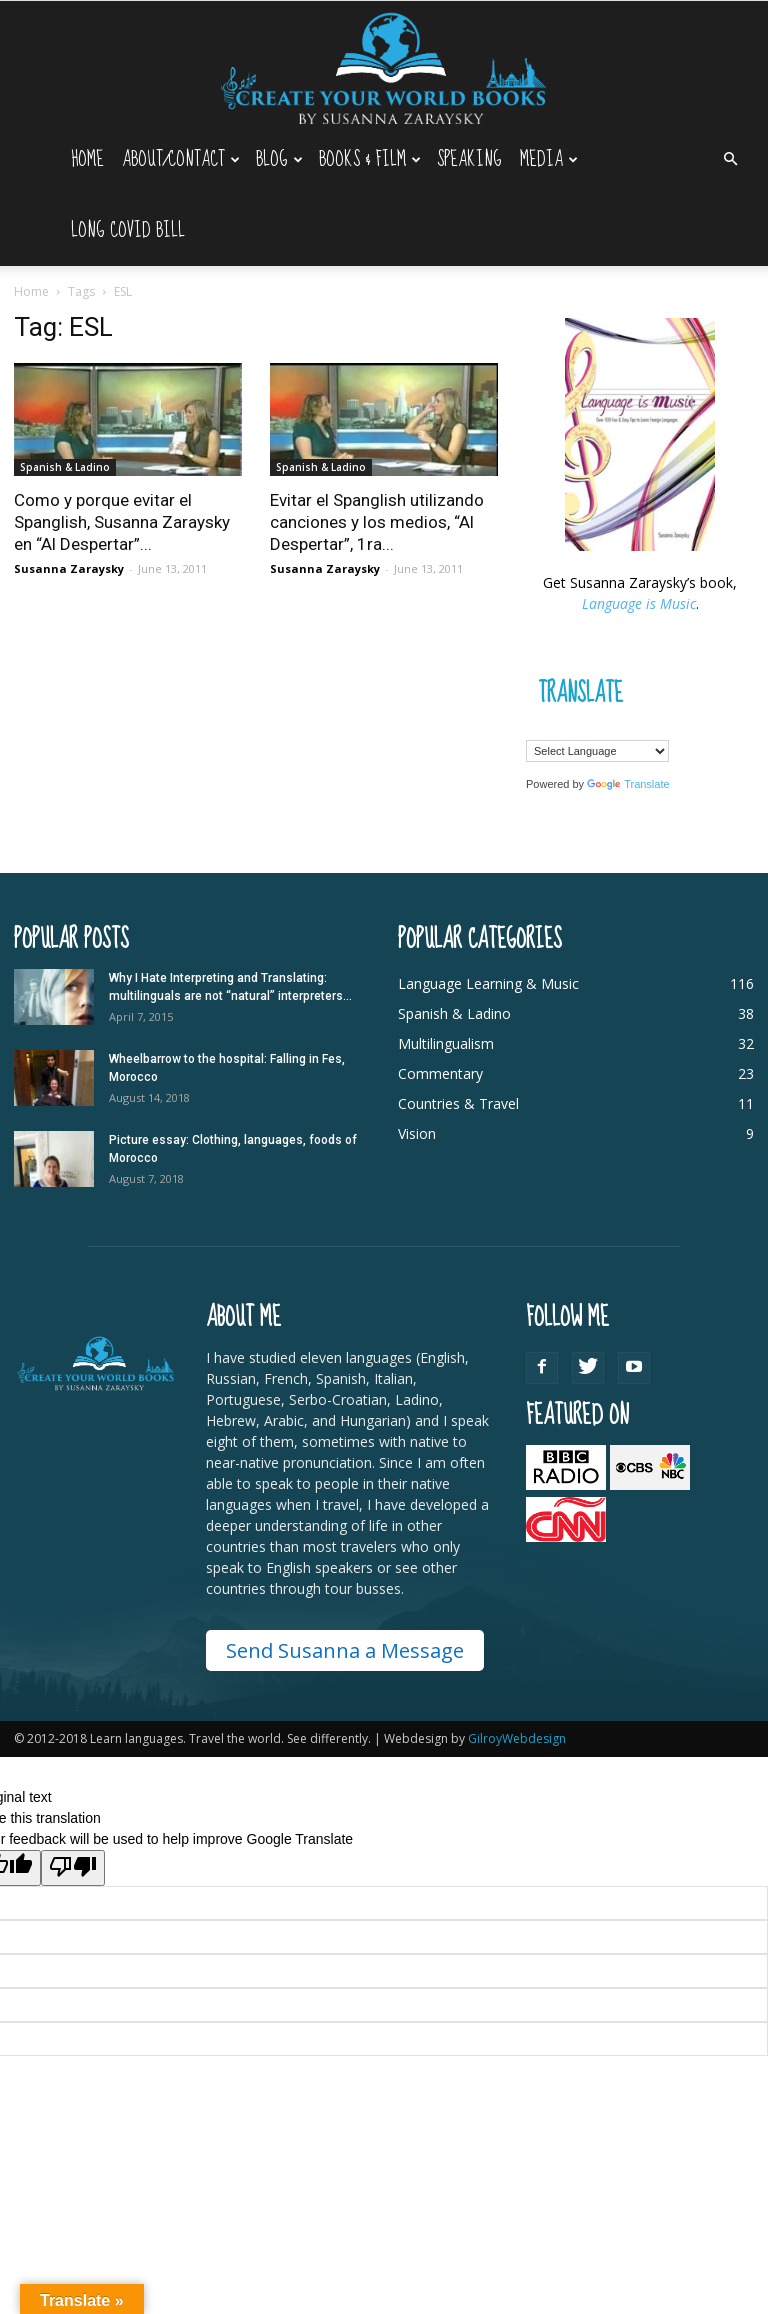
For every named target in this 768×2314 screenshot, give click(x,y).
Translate (628, 784)
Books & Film (370, 159)
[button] (730, 159)
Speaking (469, 159)
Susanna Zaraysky (69, 568)
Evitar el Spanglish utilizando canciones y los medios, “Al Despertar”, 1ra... (377, 522)
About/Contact (181, 159)
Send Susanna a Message (345, 1650)
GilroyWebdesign (517, 1738)
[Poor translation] (73, 1868)
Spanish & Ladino (65, 467)
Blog (279, 159)
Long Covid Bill (128, 230)
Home (87, 159)
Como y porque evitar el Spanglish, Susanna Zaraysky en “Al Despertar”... (122, 522)
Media (549, 159)
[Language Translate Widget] (597, 751)
